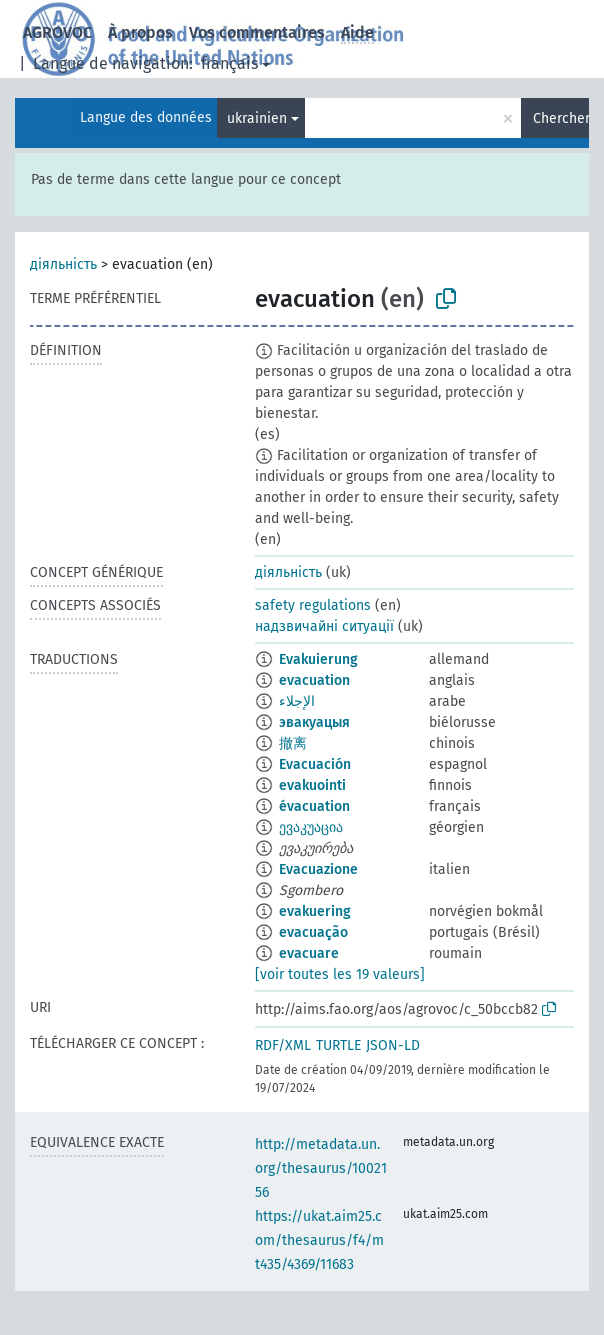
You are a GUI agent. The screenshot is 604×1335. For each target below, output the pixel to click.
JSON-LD (393, 1045)
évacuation (314, 806)
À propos (140, 32)
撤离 (293, 743)
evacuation (314, 680)
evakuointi (312, 785)
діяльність (63, 264)
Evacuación (315, 764)
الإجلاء (297, 701)
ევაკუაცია (311, 827)
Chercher (561, 118)
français (229, 63)
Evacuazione (318, 869)
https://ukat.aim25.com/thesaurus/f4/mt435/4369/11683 (319, 1240)
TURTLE (338, 1045)
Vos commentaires (257, 32)
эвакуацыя (314, 722)
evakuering (315, 911)
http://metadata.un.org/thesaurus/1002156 (321, 1168)
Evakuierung (318, 659)
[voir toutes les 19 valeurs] (340, 974)
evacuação (313, 932)
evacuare (309, 953)
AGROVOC (57, 32)
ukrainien (257, 118)
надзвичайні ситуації (324, 626)
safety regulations (313, 605)
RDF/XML (283, 1045)
